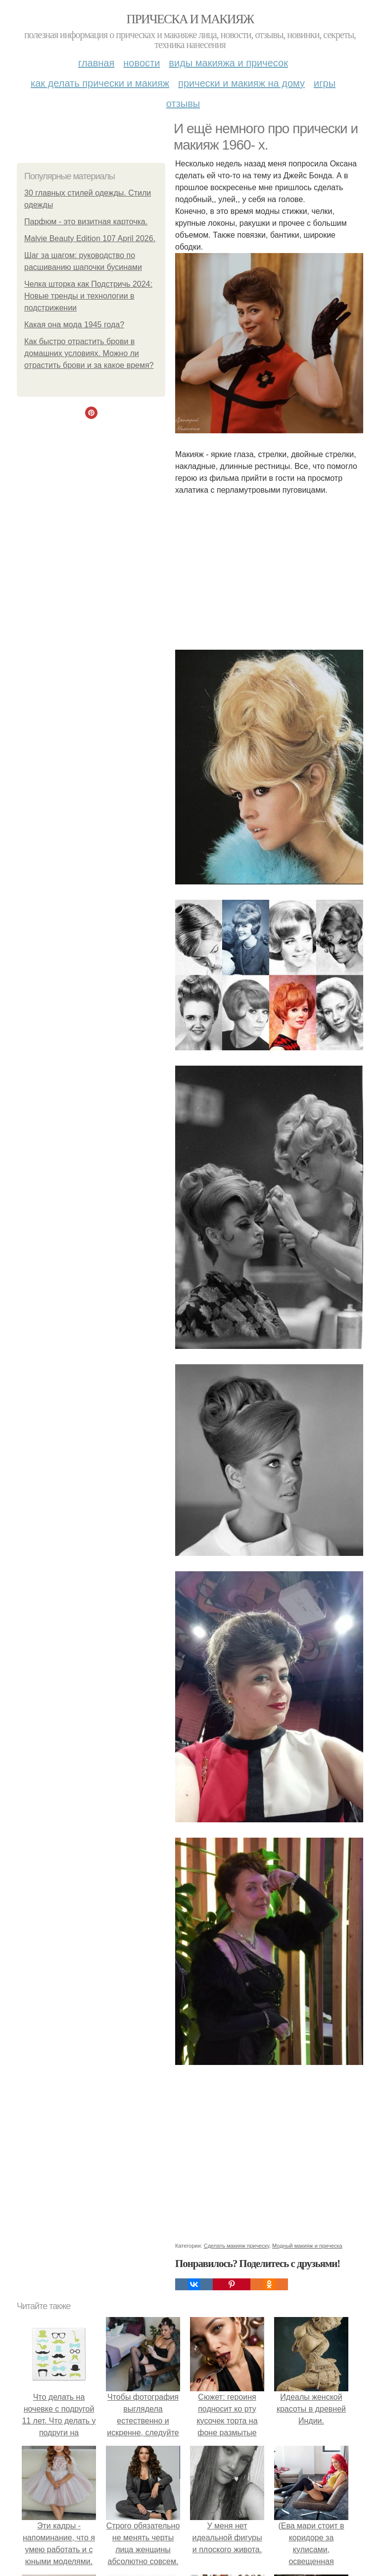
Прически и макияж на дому (241, 83)
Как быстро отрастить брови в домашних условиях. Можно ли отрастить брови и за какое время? (88, 353)
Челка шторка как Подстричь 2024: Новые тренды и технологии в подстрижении (88, 296)
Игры (324, 83)
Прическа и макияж (190, 19)
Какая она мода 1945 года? (74, 324)
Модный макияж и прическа (307, 2246)
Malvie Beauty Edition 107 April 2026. (89, 238)
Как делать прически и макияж (100, 83)
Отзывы (183, 103)
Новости (141, 62)
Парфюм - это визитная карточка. (85, 221)
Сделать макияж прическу (236, 2246)
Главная (96, 62)
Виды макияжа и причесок (228, 62)
